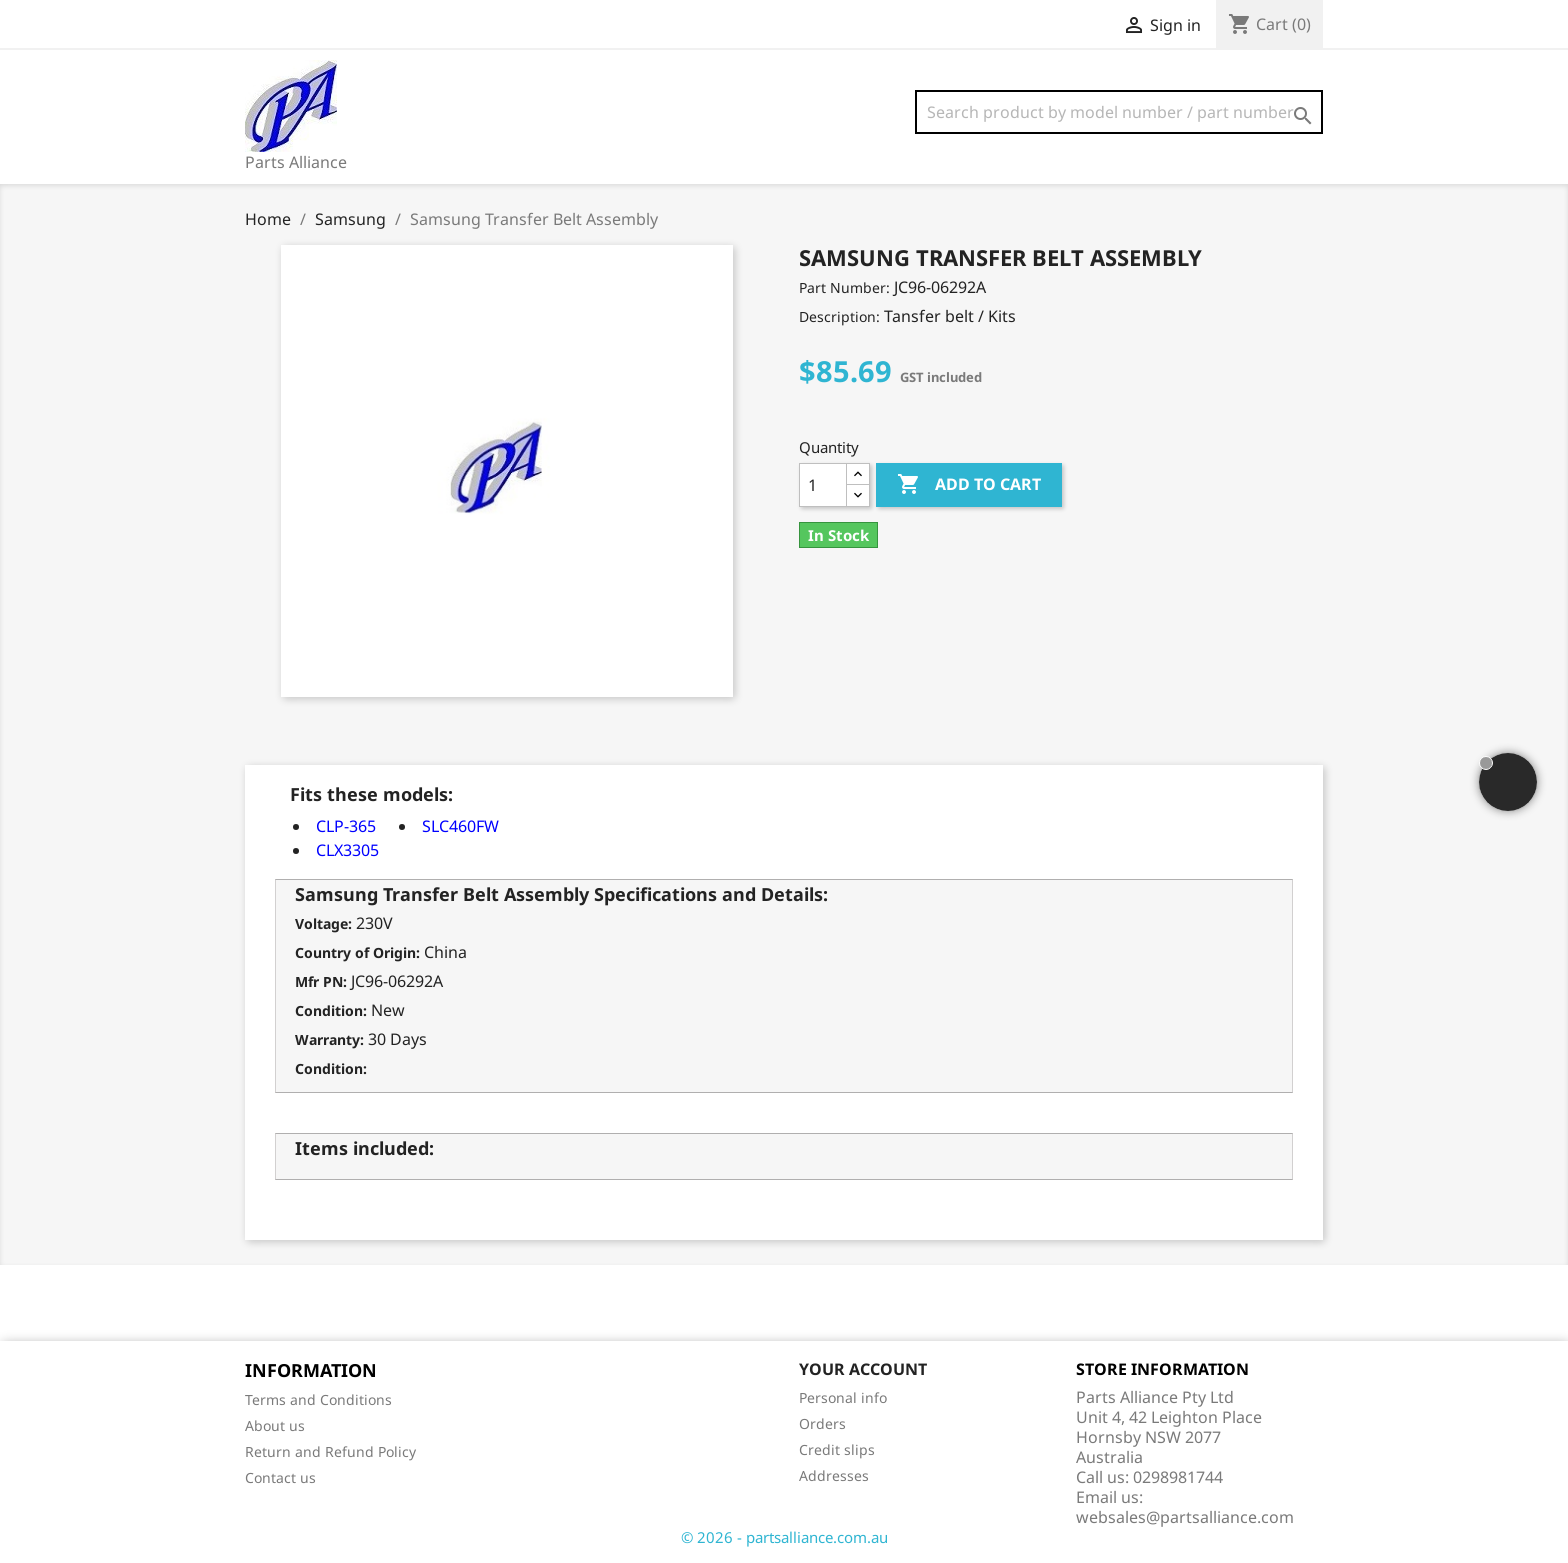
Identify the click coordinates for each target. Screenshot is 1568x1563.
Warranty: (329, 1039)
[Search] (1119, 112)
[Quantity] (823, 485)
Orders (822, 1423)
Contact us (280, 1477)
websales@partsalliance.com (1185, 1517)
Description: (839, 316)
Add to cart (969, 485)
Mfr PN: (321, 981)
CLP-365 (346, 826)
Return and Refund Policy (330, 1451)
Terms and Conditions (318, 1399)
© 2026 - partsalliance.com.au (784, 1537)
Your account (863, 1369)
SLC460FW (460, 826)
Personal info (843, 1397)
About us (275, 1425)
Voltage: (323, 923)
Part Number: (844, 287)
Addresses (834, 1475)
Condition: (331, 1010)
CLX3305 (347, 850)
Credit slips (837, 1449)
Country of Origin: (357, 952)
